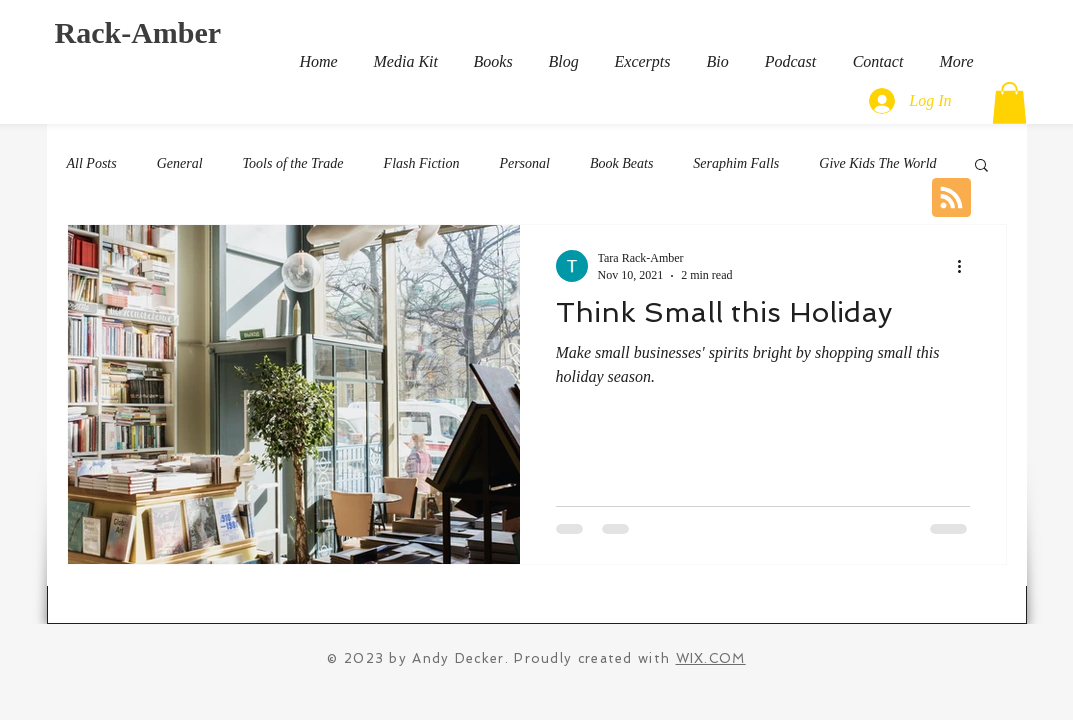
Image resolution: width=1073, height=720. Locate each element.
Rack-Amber (138, 32)
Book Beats (621, 163)
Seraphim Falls (736, 163)
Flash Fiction (422, 163)
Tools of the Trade (293, 163)
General (180, 163)
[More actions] (967, 266)
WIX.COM (711, 658)
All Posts (92, 163)
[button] (1009, 103)
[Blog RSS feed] (951, 198)
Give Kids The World (877, 163)
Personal (524, 163)
